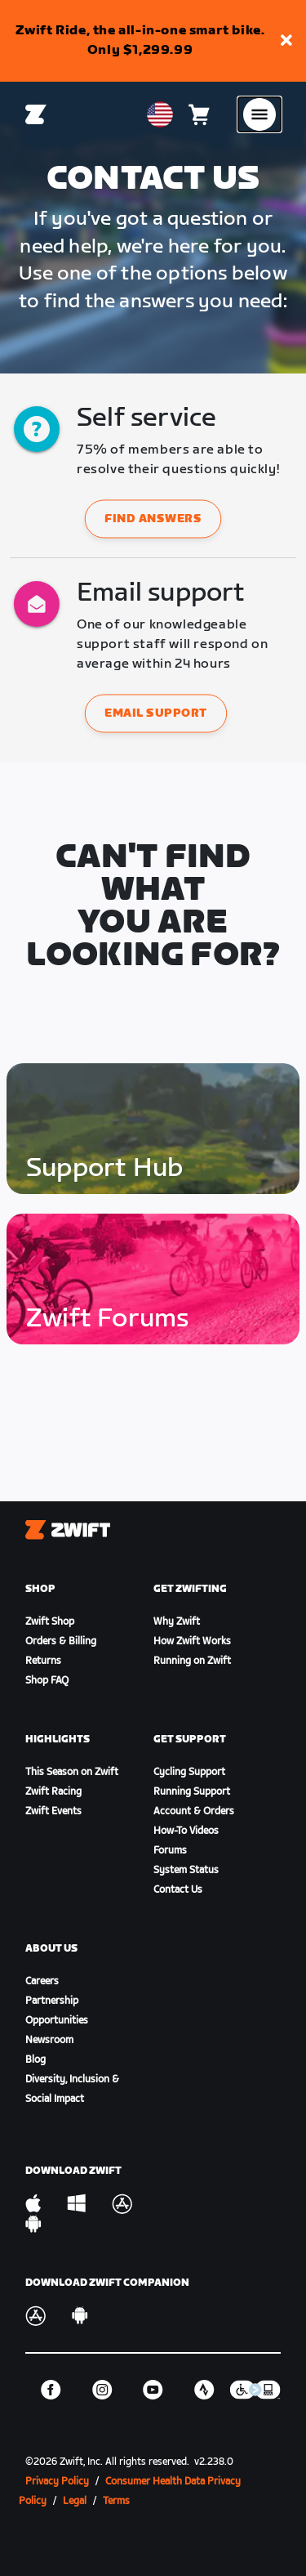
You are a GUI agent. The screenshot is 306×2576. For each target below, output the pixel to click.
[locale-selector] (160, 114)
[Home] (35, 114)
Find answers (153, 519)
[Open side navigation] (259, 114)
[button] (286, 41)
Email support (155, 714)
